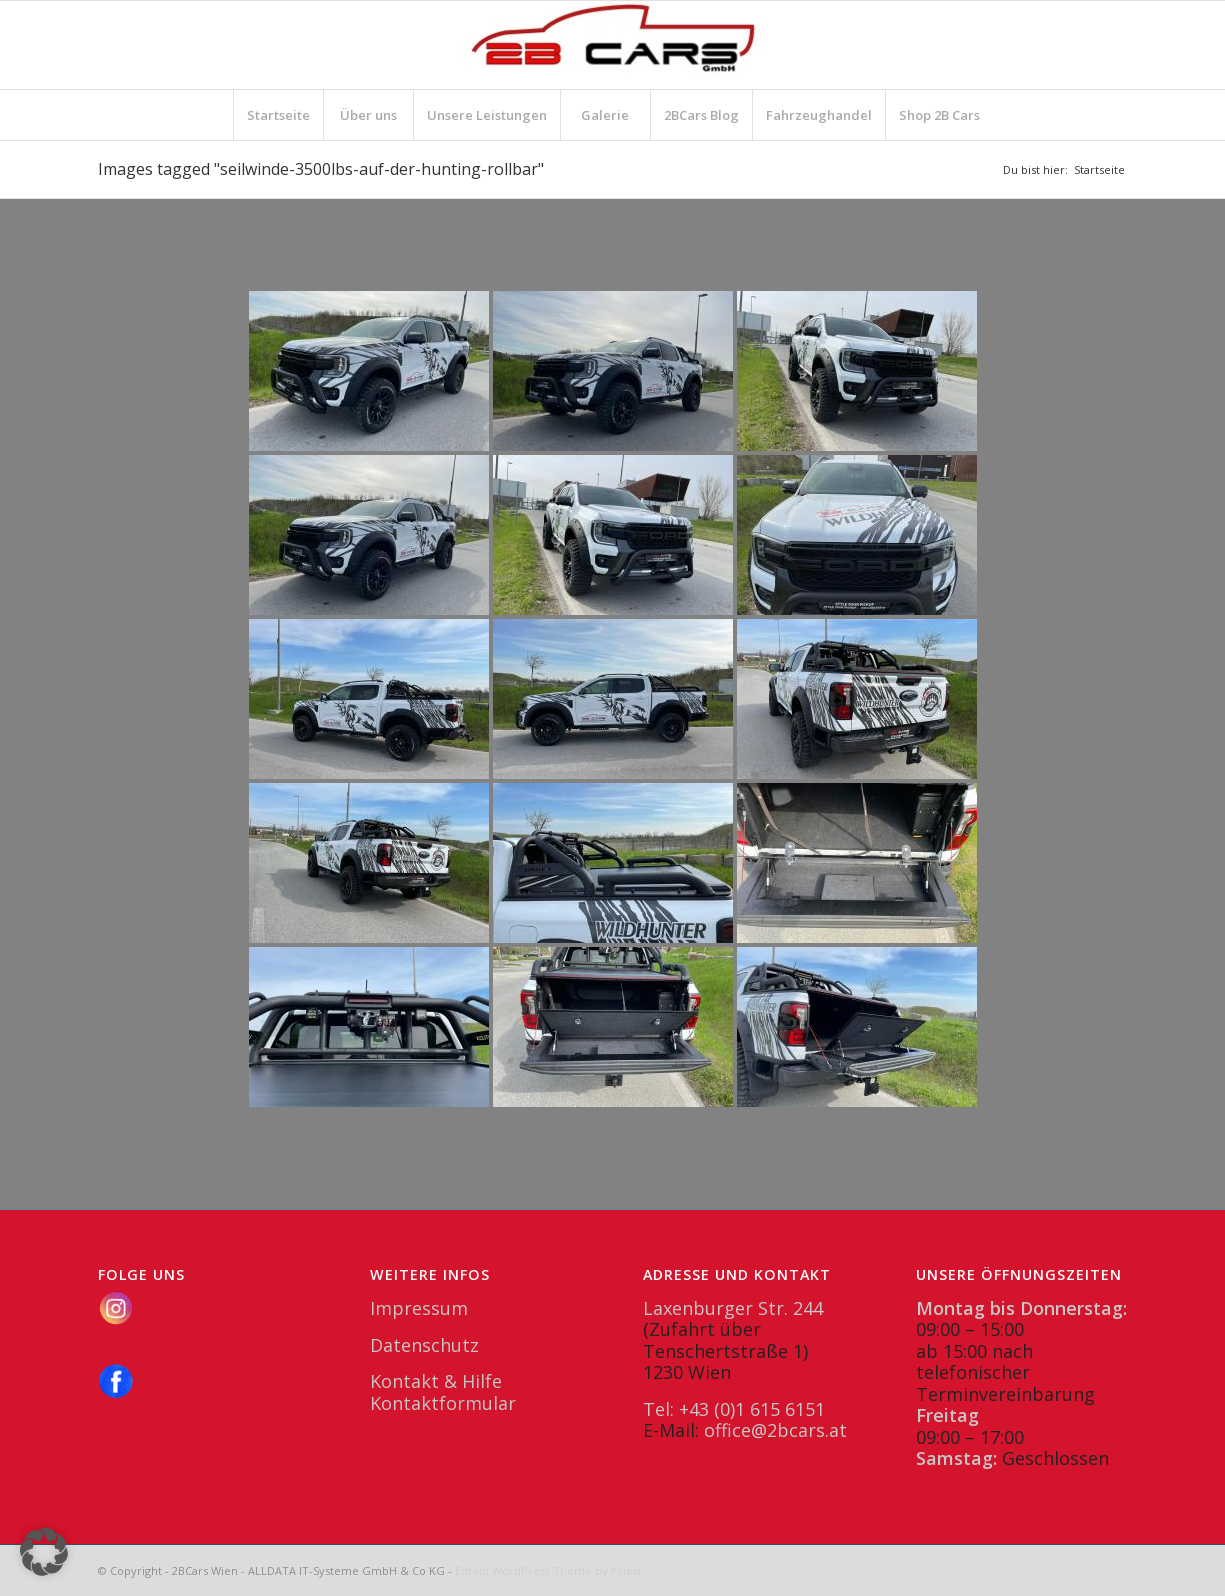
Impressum (419, 1308)
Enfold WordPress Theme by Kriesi (548, 1570)
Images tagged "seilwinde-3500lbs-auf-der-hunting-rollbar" (321, 169)
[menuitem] (278, 115)
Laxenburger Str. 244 (733, 1308)
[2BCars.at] (613, 45)
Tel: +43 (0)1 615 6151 (734, 1409)
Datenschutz (424, 1345)
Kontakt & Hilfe (436, 1381)
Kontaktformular (443, 1403)
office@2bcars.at (775, 1430)
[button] (44, 1552)
